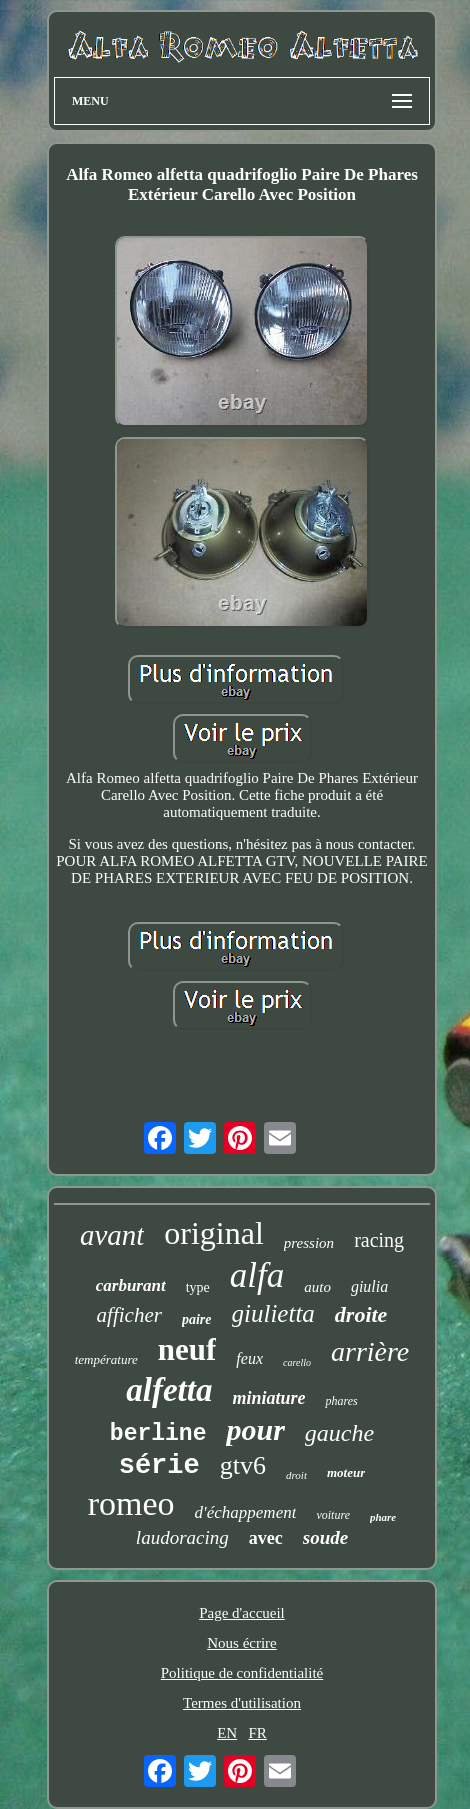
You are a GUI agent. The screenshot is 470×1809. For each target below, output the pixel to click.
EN (227, 1733)
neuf (187, 1349)
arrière (370, 1351)
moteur (346, 1472)
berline (158, 1434)
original (214, 1233)
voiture (333, 1515)
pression (309, 1243)
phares (341, 1401)
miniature (268, 1398)
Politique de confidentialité (242, 1673)
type (198, 1287)
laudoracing (182, 1537)
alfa (257, 1275)
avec (266, 1538)
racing (379, 1240)
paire (197, 1319)
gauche (339, 1433)
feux (249, 1358)
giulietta (273, 1313)
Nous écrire (242, 1643)
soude (325, 1537)
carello (297, 1362)
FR (257, 1733)
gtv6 (243, 1465)
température (106, 1359)
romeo (131, 1503)
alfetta (169, 1390)
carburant (131, 1285)
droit (296, 1475)
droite (361, 1314)
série (159, 1466)
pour (255, 1429)
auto (317, 1287)
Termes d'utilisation (242, 1703)
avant (112, 1235)
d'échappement (246, 1512)
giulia (369, 1286)
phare (383, 1517)
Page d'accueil (242, 1613)
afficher (129, 1315)
